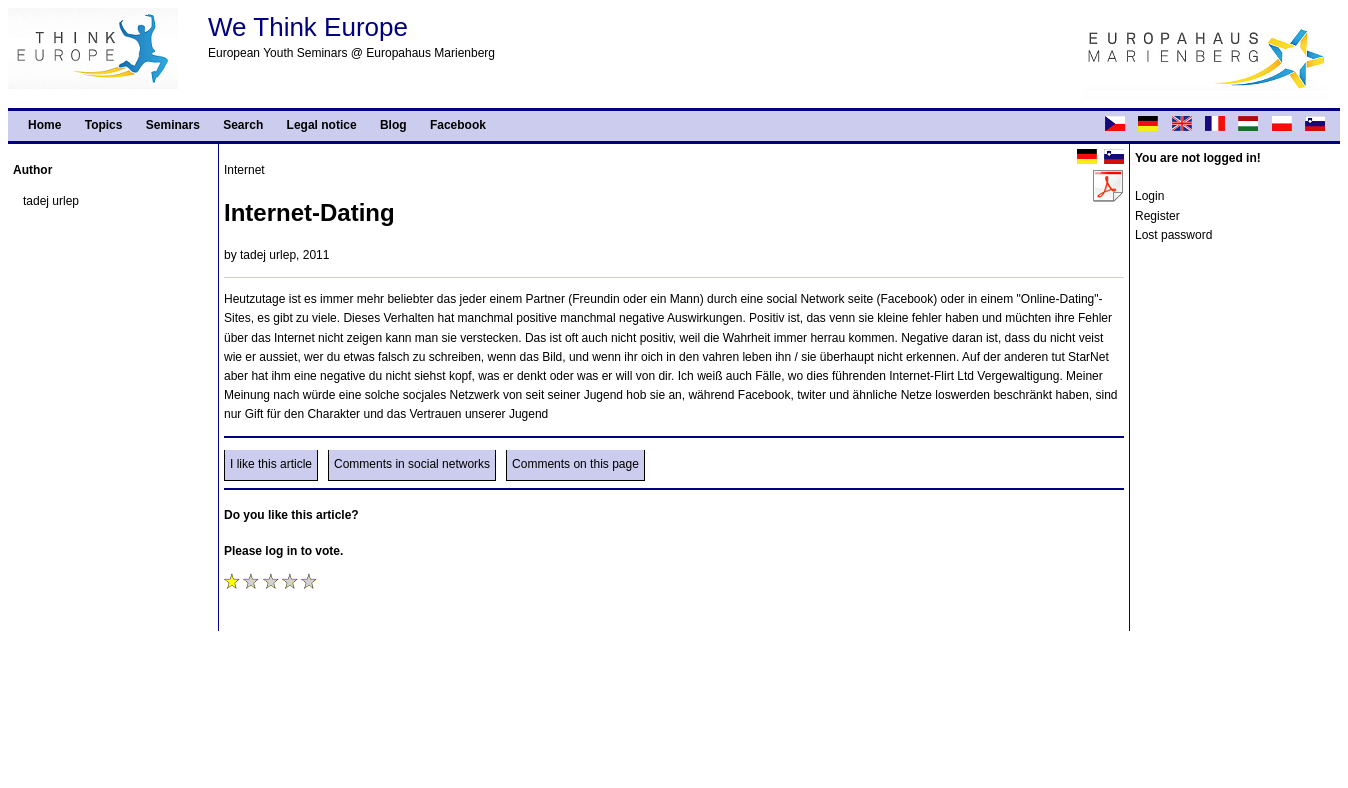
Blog (393, 125)
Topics (104, 125)
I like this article (271, 464)
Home (44, 125)
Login (1149, 196)
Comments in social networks (412, 464)
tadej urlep (51, 201)
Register (1157, 216)
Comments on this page (575, 464)
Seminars (173, 125)
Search (243, 125)
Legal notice (322, 125)
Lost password (1173, 235)
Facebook (458, 125)
